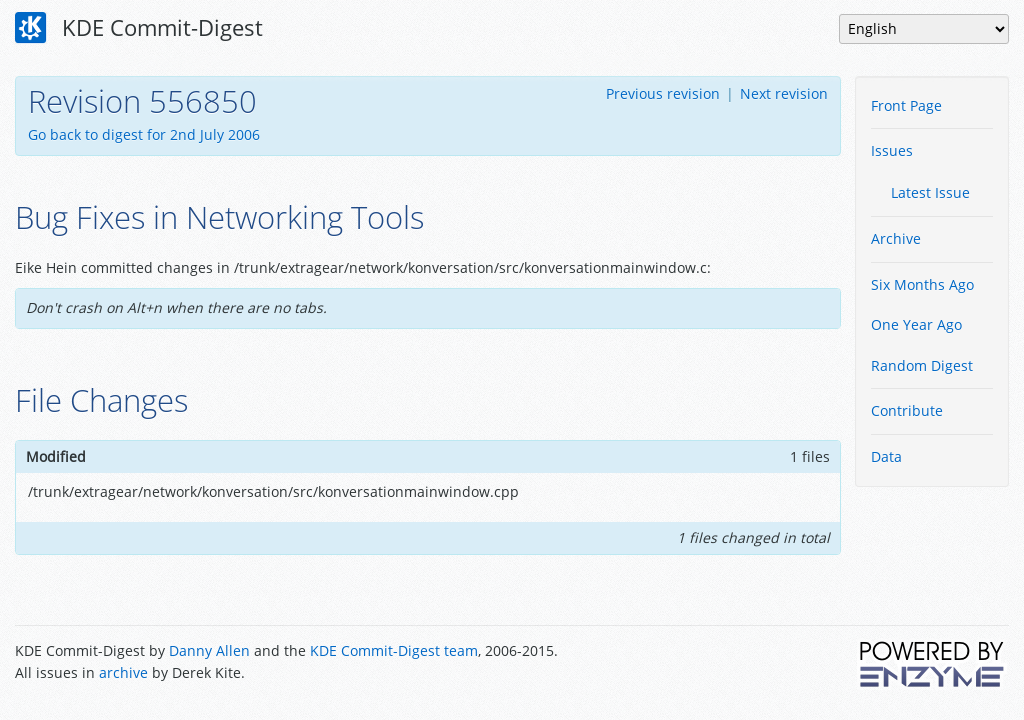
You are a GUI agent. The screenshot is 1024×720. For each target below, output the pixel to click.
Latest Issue (930, 192)
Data (886, 456)
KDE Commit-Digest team (394, 650)
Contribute (907, 410)
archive (123, 672)
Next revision (784, 93)
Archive (896, 238)
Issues (892, 150)
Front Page (906, 105)
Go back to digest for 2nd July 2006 (144, 134)
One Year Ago (916, 324)
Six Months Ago (922, 284)
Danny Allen (209, 650)
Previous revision (663, 93)
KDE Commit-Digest (139, 28)
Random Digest (922, 365)
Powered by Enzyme (933, 664)
